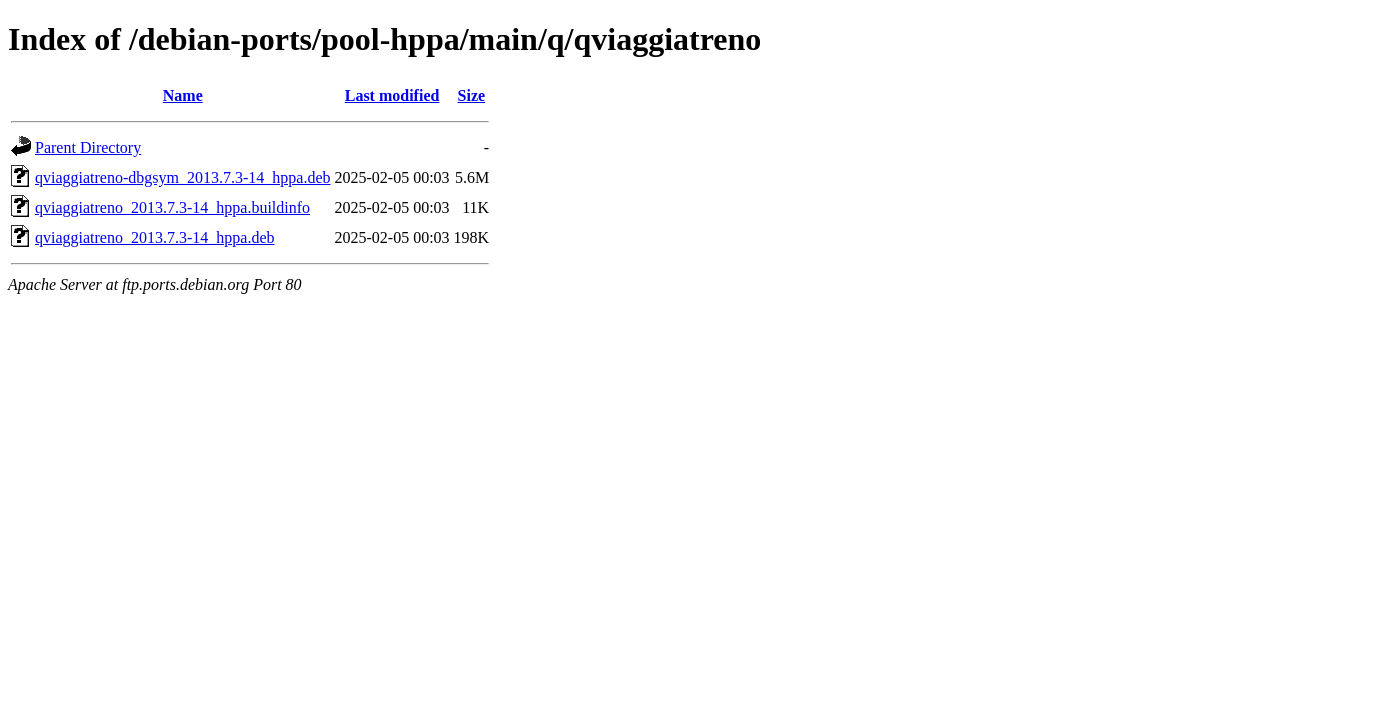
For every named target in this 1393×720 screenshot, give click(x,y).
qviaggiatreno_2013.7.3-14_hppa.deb (155, 237)
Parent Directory (88, 147)
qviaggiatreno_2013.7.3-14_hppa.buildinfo (172, 207)
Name (183, 95)
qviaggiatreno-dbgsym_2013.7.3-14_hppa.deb (183, 177)
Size (472, 95)
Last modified (392, 95)
